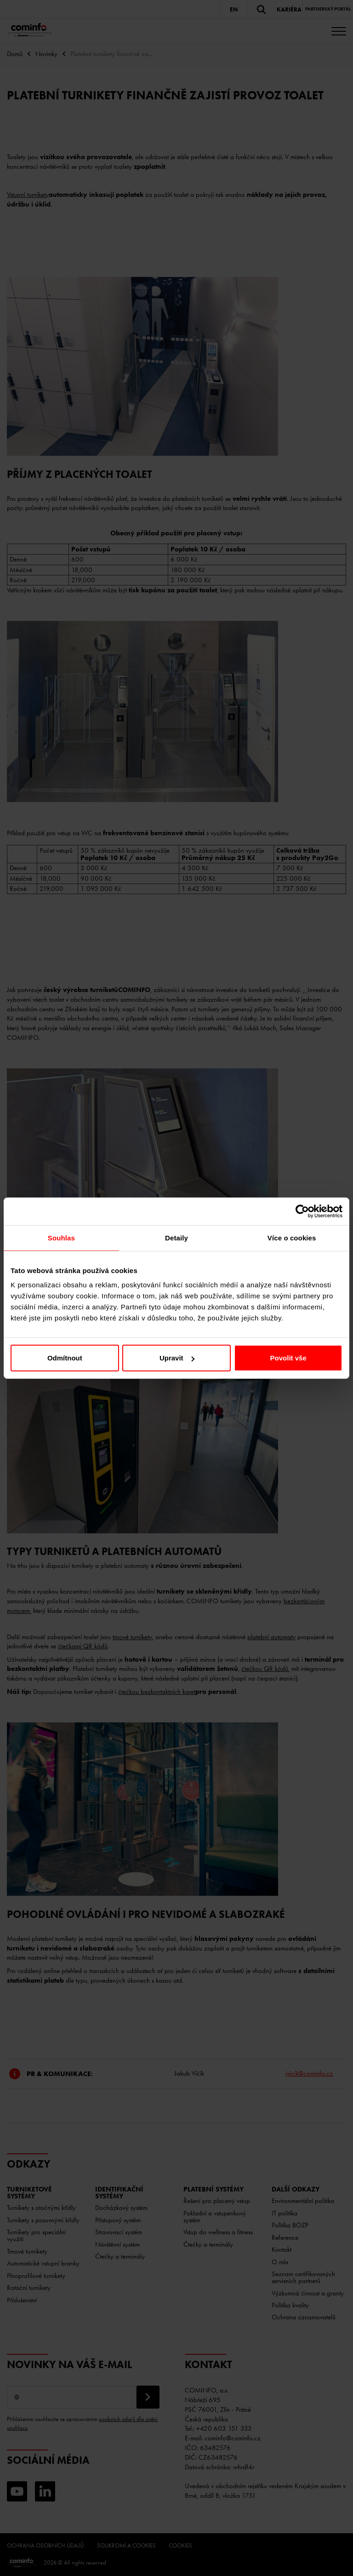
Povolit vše (288, 1358)
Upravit (176, 1358)
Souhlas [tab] (61, 1237)
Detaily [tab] (176, 1237)
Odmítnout (64, 1358)
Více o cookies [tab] (292, 1237)
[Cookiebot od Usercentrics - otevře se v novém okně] (302, 1211)
